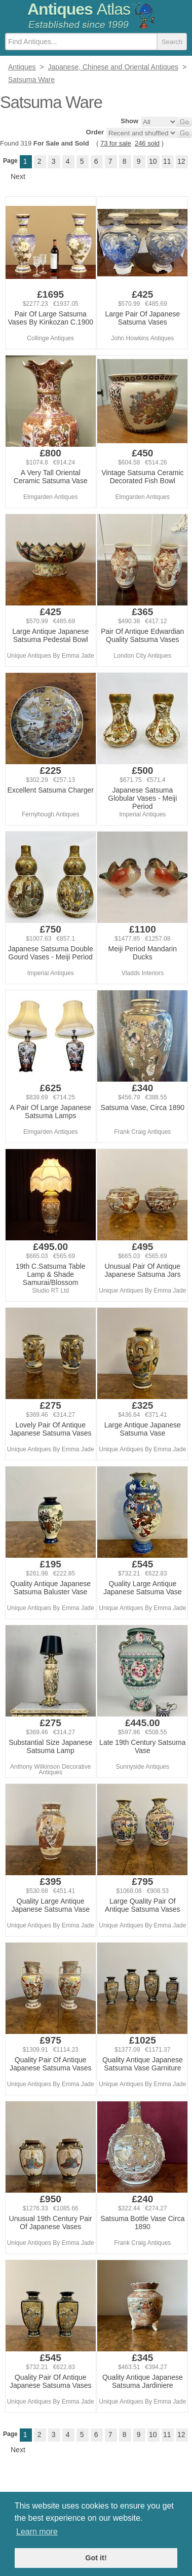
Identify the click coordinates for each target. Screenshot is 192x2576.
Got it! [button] (95, 2558)
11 (167, 161)
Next (18, 176)
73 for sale (115, 143)
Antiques (78, 9)
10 (153, 161)
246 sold (147, 143)
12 (181, 161)
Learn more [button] (37, 2531)
